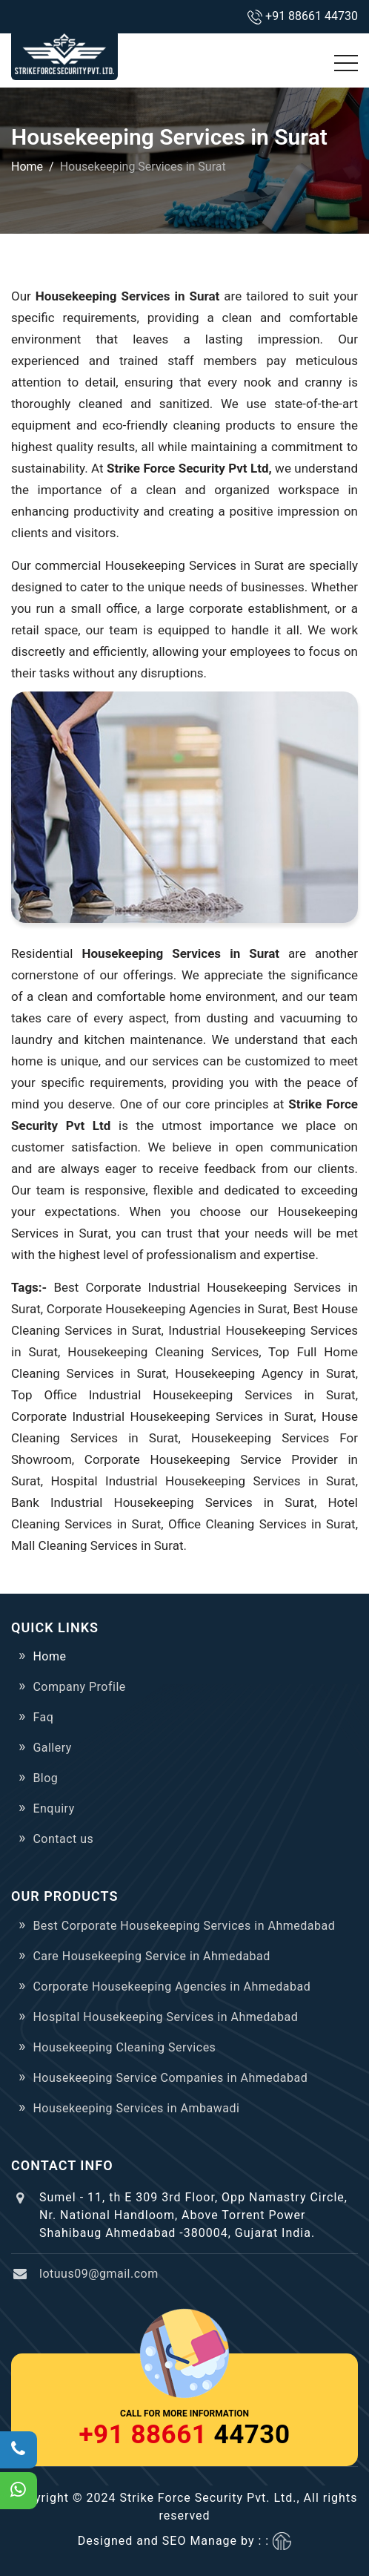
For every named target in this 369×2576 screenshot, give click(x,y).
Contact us (63, 1839)
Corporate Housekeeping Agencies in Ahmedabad (171, 1986)
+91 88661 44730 (311, 16)
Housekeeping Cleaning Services (124, 2047)
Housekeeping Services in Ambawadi (136, 2108)
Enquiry (53, 1808)
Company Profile (79, 1687)
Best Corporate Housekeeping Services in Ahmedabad (184, 1926)
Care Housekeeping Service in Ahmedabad (151, 1956)
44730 (184, 2434)
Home (27, 167)
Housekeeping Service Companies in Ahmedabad (170, 2078)
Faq (43, 1717)
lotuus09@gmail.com (99, 2274)
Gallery (52, 1748)
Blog (45, 1778)
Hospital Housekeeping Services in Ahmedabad (165, 2017)
